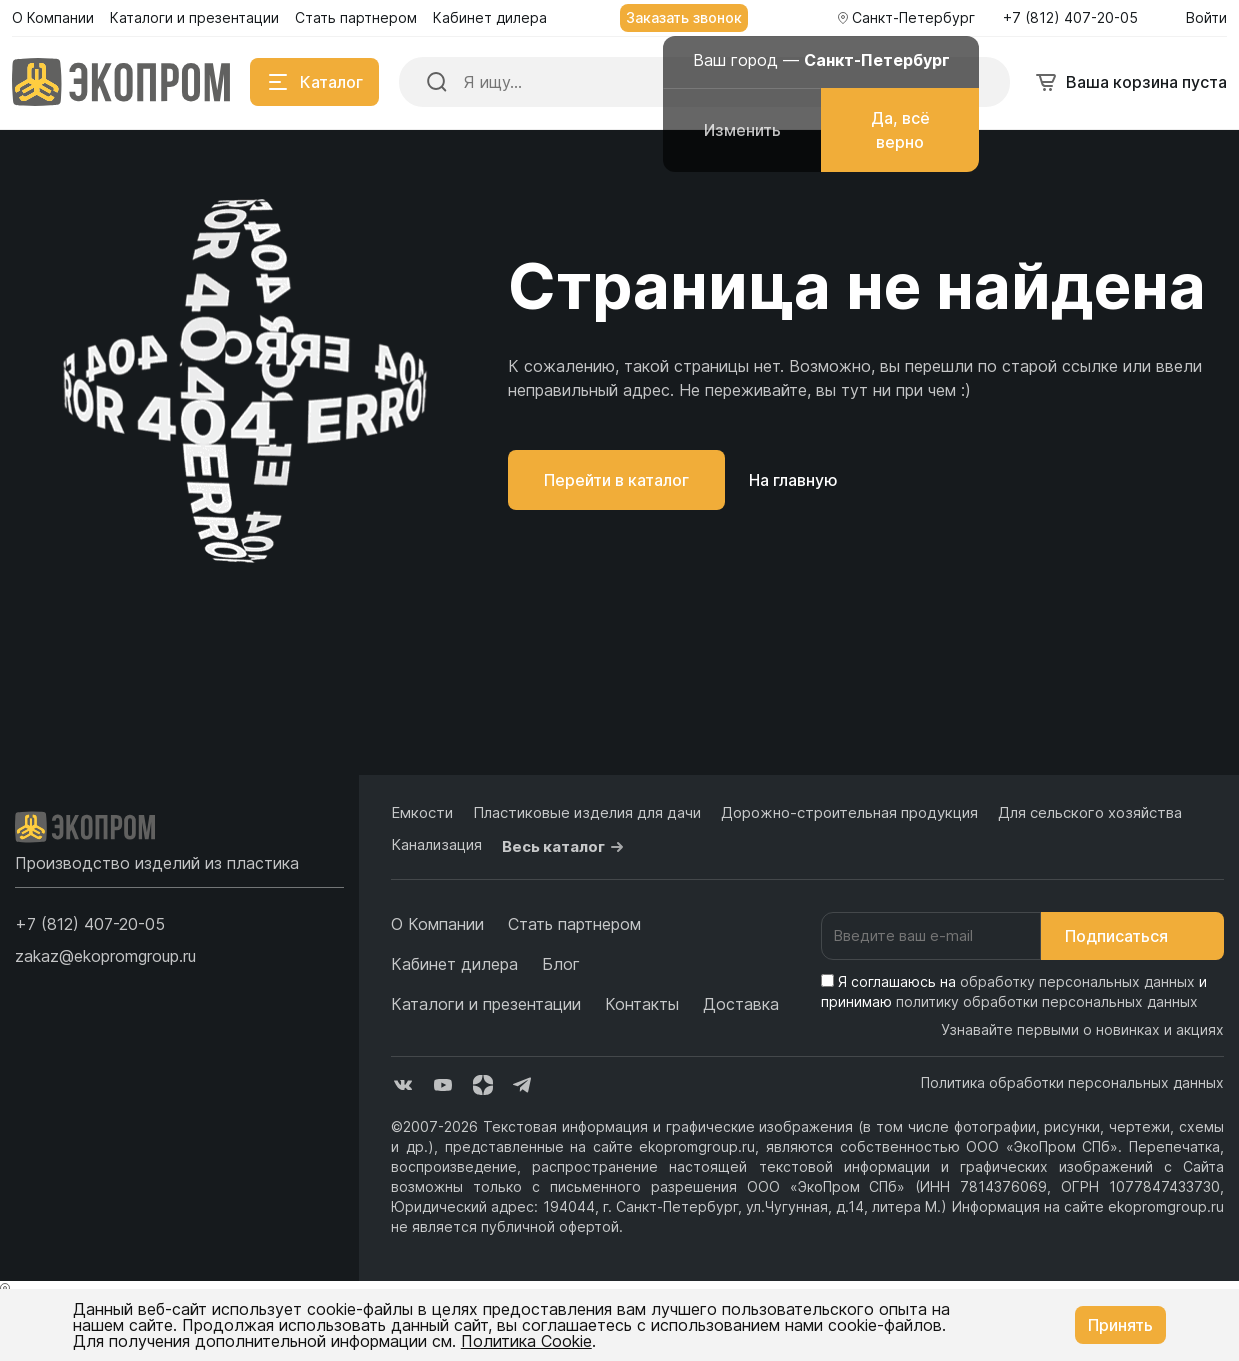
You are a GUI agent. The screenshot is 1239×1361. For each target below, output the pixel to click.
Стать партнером (574, 924)
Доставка (741, 1004)
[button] (90, 924)
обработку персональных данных (1077, 981)
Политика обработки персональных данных (1072, 1082)
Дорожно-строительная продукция (849, 812)
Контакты (642, 1004)
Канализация (436, 844)
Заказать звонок (684, 17)
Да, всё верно (900, 130)
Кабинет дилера (454, 964)
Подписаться (1132, 936)
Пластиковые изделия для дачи (587, 812)
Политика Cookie (526, 1341)
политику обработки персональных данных (1047, 1001)
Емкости (422, 812)
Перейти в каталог (616, 480)
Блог (561, 964)
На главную (793, 480)
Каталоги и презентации (486, 1004)
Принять (1120, 1325)
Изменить (742, 130)
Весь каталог (565, 847)
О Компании (437, 924)
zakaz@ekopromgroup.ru (105, 956)
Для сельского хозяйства (1090, 812)
